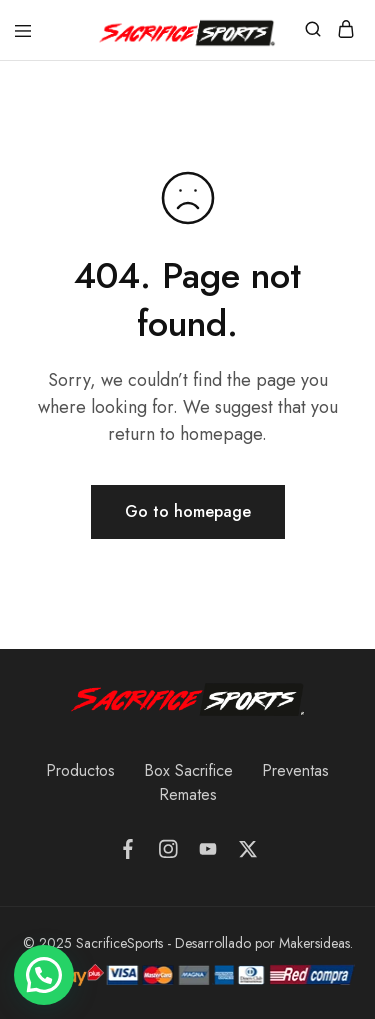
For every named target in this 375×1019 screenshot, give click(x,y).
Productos (80, 770)
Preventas (295, 770)
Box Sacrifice (188, 770)
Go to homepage (188, 511)
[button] (44, 975)
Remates (188, 794)
